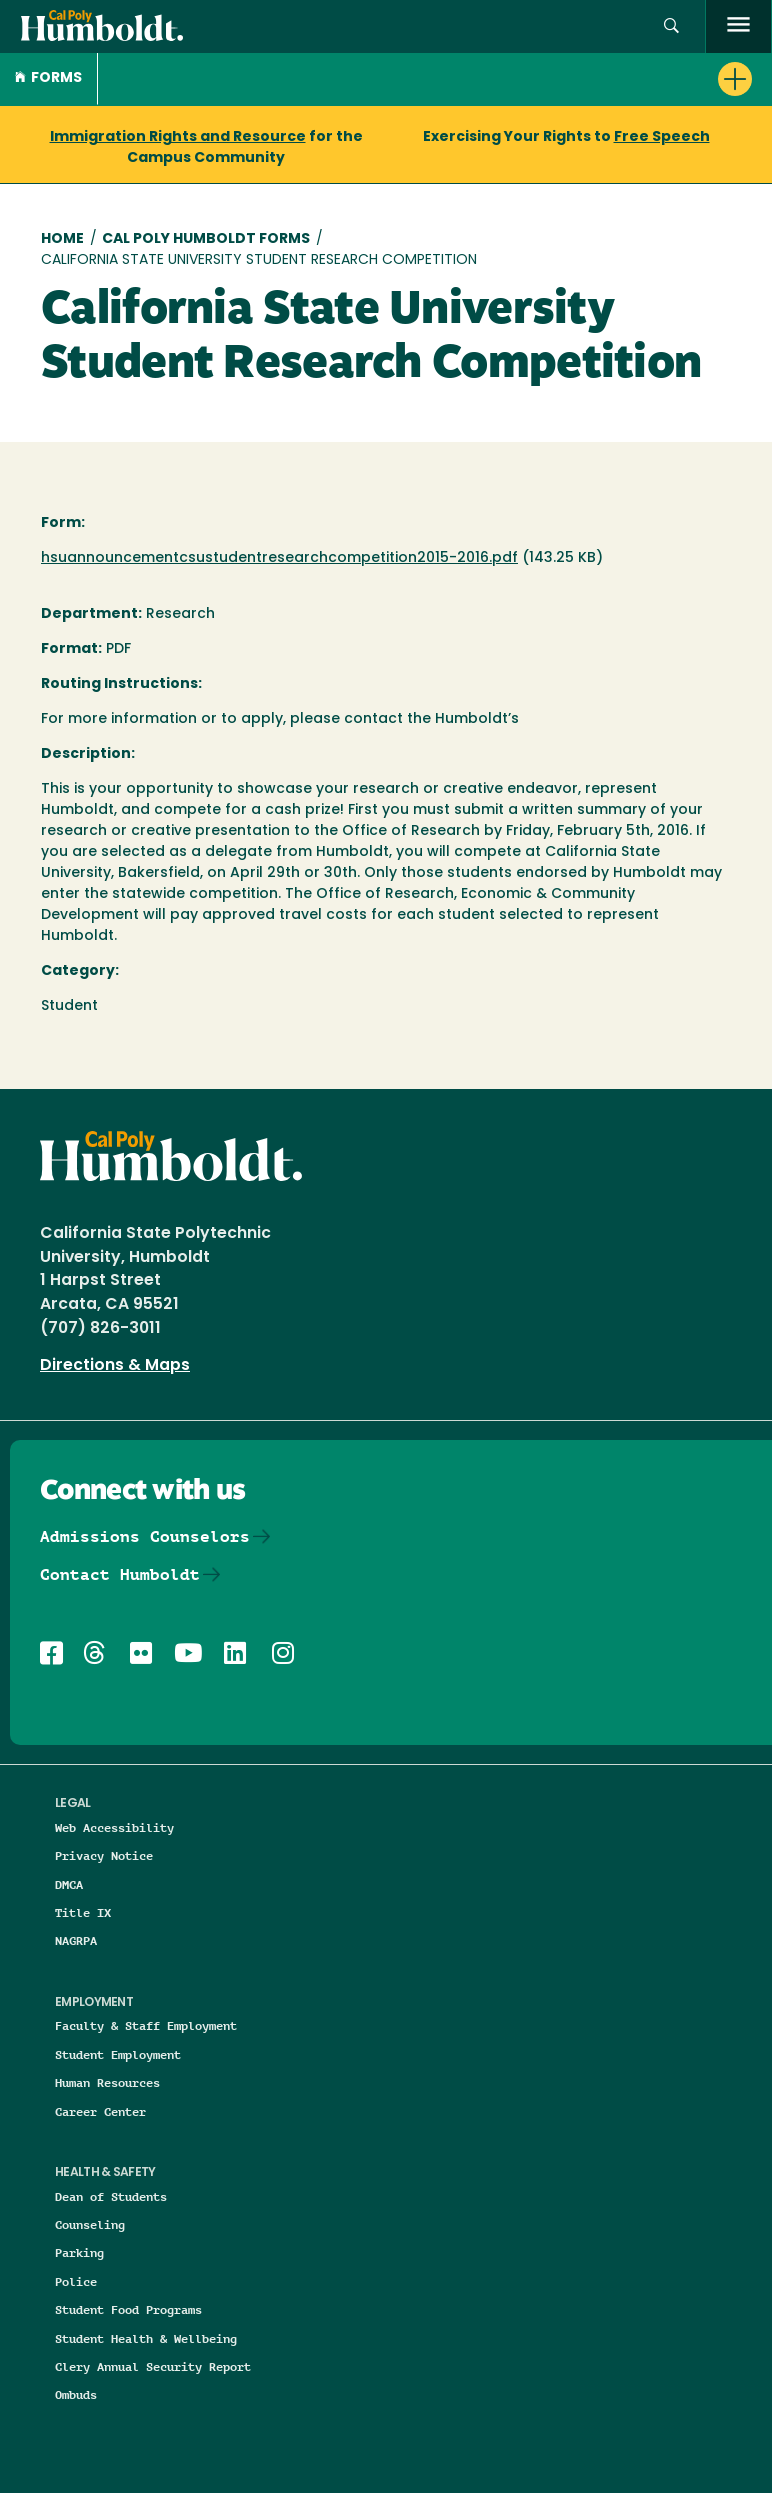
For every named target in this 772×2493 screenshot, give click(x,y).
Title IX (83, 1912)
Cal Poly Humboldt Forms (206, 239)
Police (76, 2281)
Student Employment (118, 2054)
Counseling (90, 2224)
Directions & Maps (115, 1366)
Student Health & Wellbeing (146, 2338)
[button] (671, 26)
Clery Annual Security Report (153, 2366)
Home (62, 239)
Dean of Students (111, 2196)
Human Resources (107, 2082)
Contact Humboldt (120, 1574)
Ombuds (76, 2394)
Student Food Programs (128, 2309)
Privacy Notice (104, 1855)
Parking (79, 2252)
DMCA (69, 1884)
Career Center (100, 2111)
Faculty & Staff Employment (146, 2025)
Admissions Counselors (145, 1536)
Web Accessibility (114, 1827)
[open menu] (738, 26)
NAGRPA (76, 1940)
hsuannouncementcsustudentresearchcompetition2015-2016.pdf (279, 558)
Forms (48, 78)
